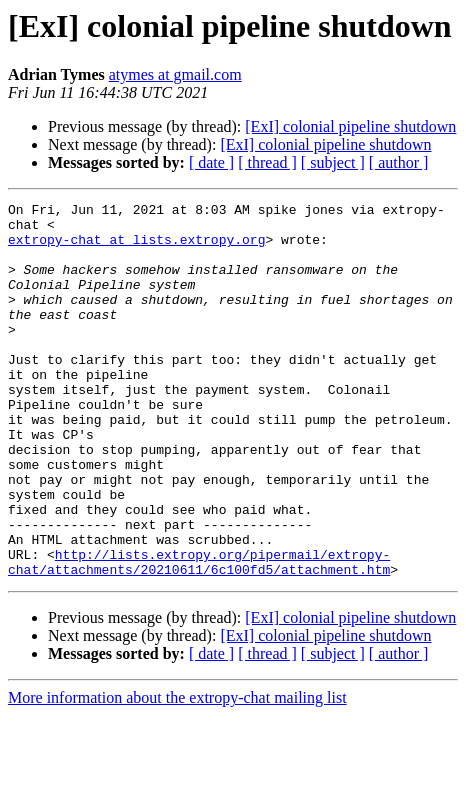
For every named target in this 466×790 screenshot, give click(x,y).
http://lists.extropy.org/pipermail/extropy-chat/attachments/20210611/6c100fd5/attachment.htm (199, 635)
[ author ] (399, 162)
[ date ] (211, 162)
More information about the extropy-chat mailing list (177, 772)
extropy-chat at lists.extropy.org (136, 248)
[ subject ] (333, 162)
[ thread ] (267, 162)
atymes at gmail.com (175, 74)
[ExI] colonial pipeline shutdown (350, 126)
